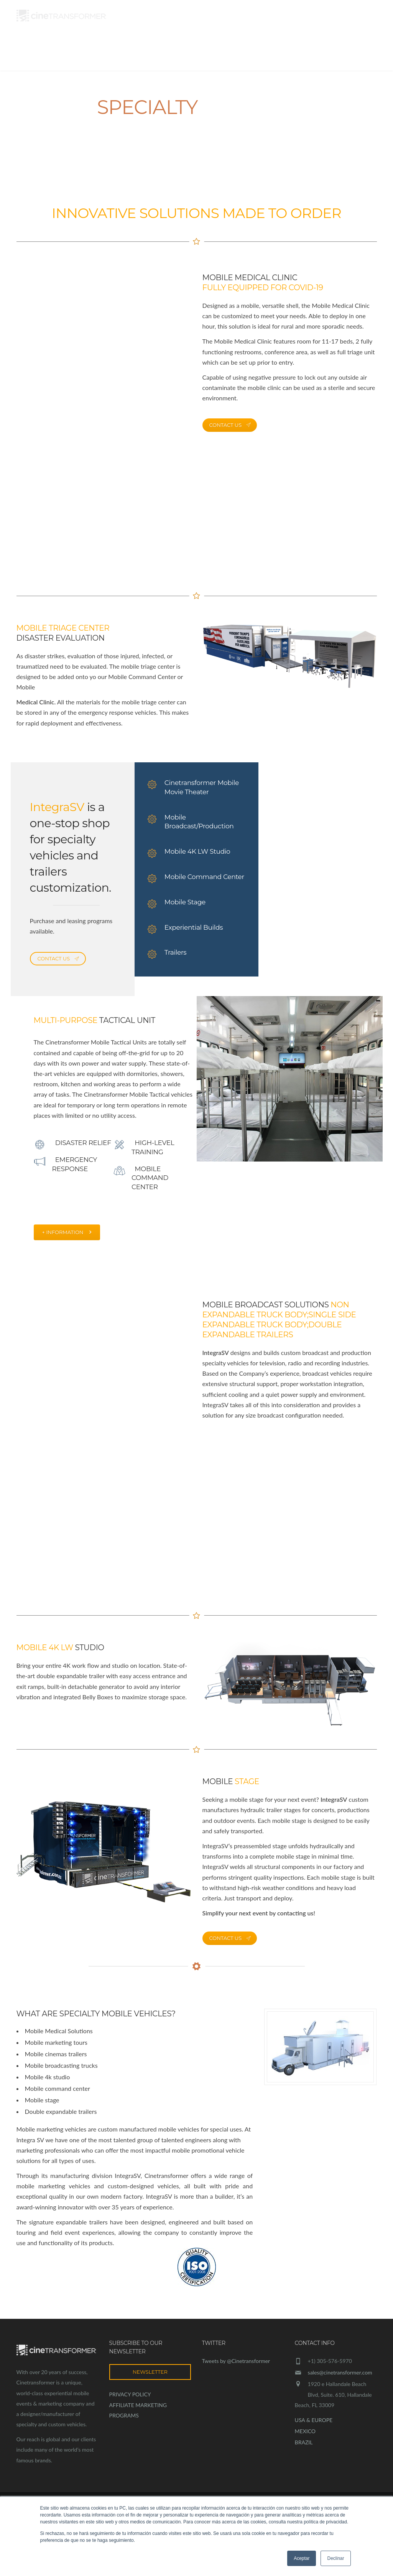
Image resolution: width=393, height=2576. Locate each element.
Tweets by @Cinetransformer (236, 2361)
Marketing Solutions (145, 53)
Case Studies (253, 53)
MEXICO (305, 2431)
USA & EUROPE (314, 2420)
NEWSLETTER (150, 2372)
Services (206, 53)
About (91, 53)
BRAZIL (304, 2442)
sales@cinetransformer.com (340, 2372)
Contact (360, 53)
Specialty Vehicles (311, 53)
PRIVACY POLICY (130, 2394)
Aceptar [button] (301, 2558)
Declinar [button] (335, 2558)
